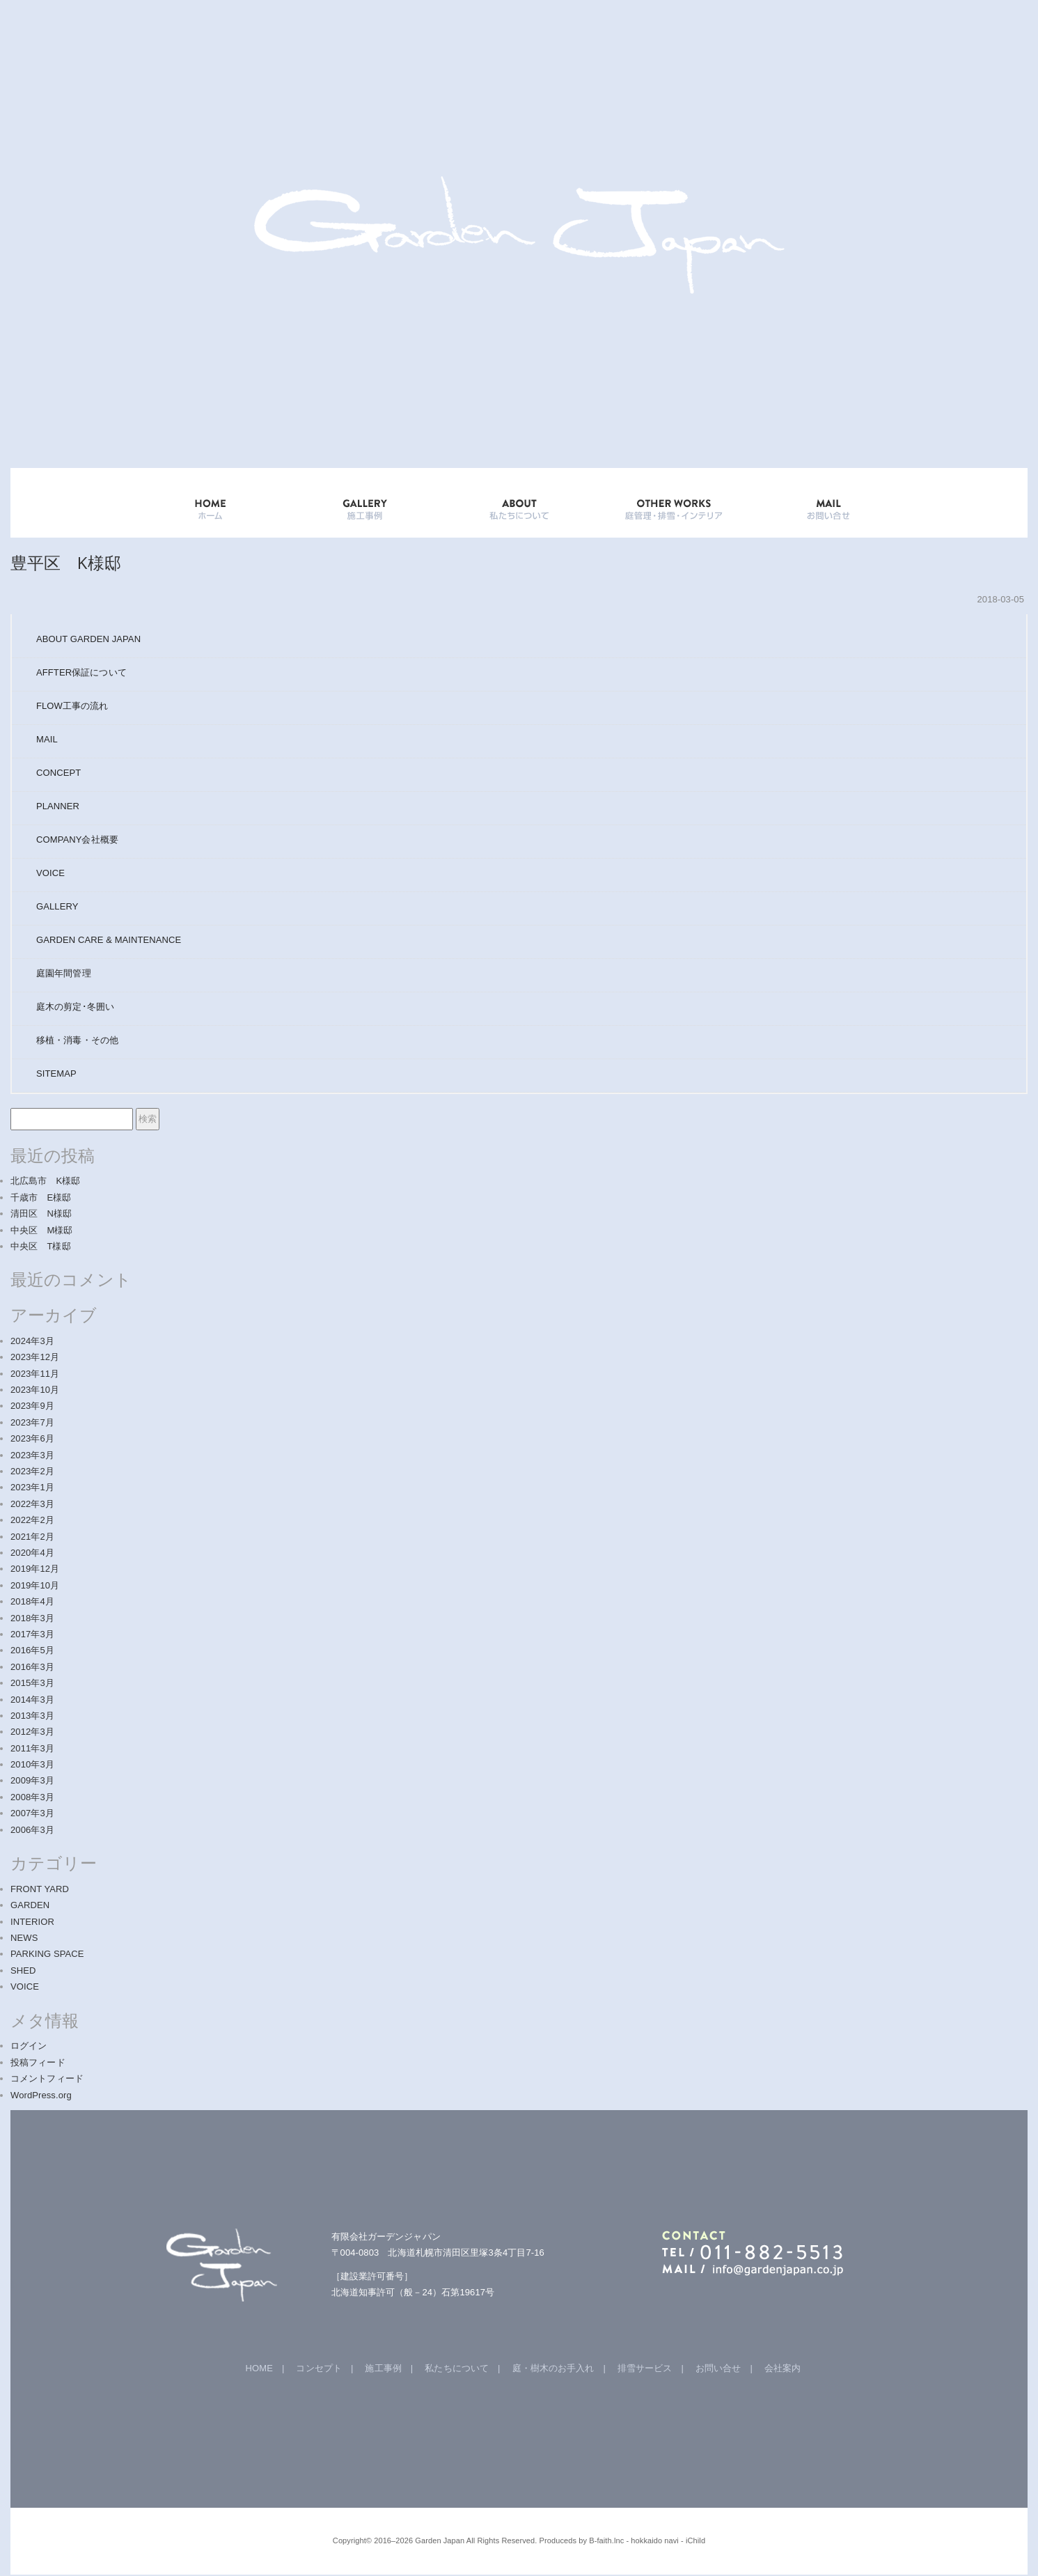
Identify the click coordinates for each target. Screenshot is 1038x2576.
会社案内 (782, 2368)
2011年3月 (32, 1748)
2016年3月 (32, 1667)
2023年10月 (34, 1389)
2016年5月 (32, 1650)
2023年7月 (32, 1422)
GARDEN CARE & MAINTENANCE (108, 940)
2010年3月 (32, 1764)
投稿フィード (37, 2062)
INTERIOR (32, 1922)
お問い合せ (718, 2368)
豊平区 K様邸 (65, 562)
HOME (210, 503)
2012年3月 (32, 1731)
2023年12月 (34, 1357)
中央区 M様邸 (41, 1230)
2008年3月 (32, 1797)
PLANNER (57, 806)
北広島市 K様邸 (45, 1181)
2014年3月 (32, 1699)
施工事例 (383, 2368)
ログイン (28, 2045)
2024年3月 (32, 1341)
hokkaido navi (655, 2540)
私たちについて (457, 2368)
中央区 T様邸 (40, 1246)
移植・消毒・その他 (77, 1040)
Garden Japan (439, 2540)
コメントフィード (47, 2078)
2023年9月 (32, 1405)
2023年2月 (32, 1471)
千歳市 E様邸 (40, 1197)
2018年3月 (32, 1618)
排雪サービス (645, 2368)
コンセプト (319, 2368)
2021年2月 (32, 1536)
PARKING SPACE (47, 1954)
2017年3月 (32, 1634)
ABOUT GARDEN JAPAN (88, 639)
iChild (695, 2540)
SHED (23, 1970)
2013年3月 (32, 1715)
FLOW (72, 706)
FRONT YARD (39, 1889)
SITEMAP (56, 1073)
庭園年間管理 (63, 973)
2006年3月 (32, 1830)
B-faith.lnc (606, 2540)
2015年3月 (32, 1683)
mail (828, 503)
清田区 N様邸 (41, 1213)
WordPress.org (41, 2095)
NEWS (24, 1938)
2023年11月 (34, 1373)
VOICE (50, 873)
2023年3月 (32, 1455)
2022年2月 (32, 1520)
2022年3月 (32, 1504)
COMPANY (77, 839)
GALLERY (365, 503)
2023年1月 (32, 1487)
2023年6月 (32, 1438)
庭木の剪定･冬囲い (75, 1006)
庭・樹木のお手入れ (553, 2368)
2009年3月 (32, 1780)
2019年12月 (34, 1568)
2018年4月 (32, 1601)
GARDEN (29, 1905)
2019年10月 (34, 1585)
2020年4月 (32, 1552)
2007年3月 (32, 1813)
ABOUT (519, 503)
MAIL (47, 739)
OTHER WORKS (674, 503)
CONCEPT (58, 772)
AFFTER (81, 672)
